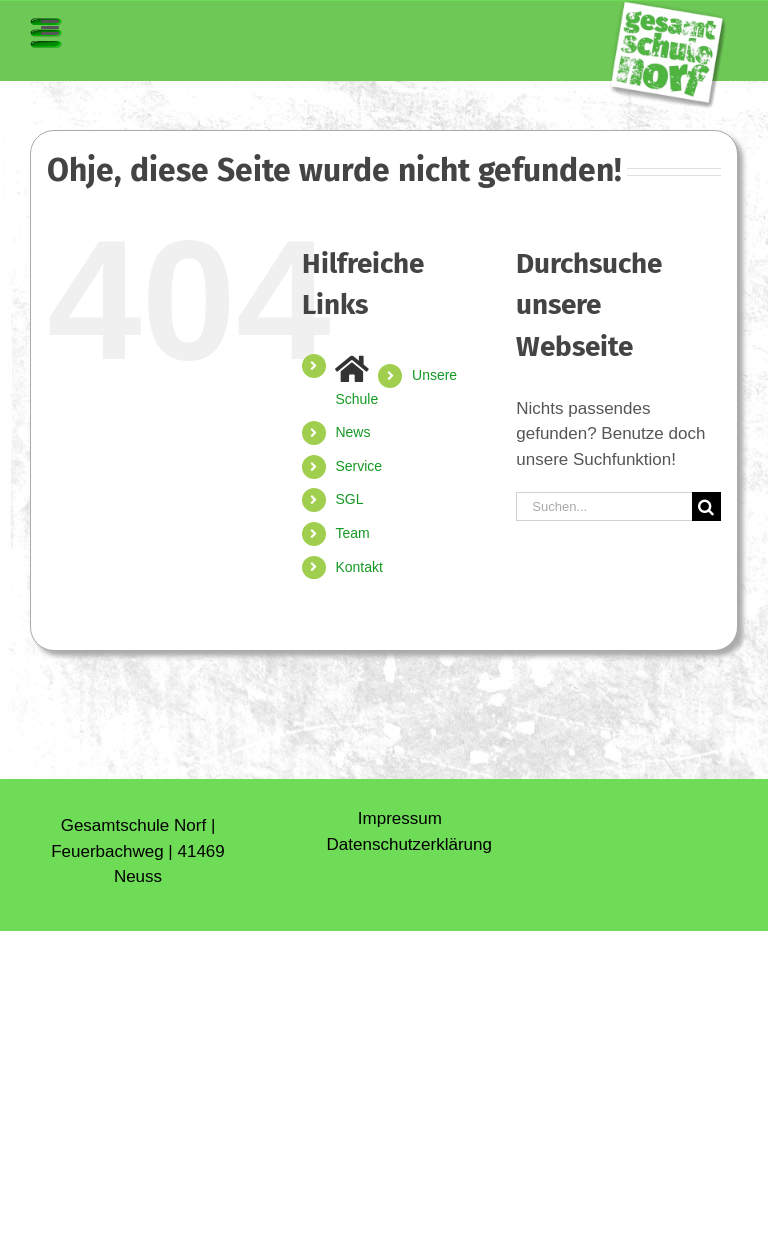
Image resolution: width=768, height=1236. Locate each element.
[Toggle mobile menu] (46, 33)
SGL (349, 499)
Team (352, 533)
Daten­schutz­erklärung (409, 844)
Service (358, 466)
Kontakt (358, 567)
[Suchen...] (604, 506)
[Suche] (706, 506)
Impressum (400, 818)
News (352, 432)
